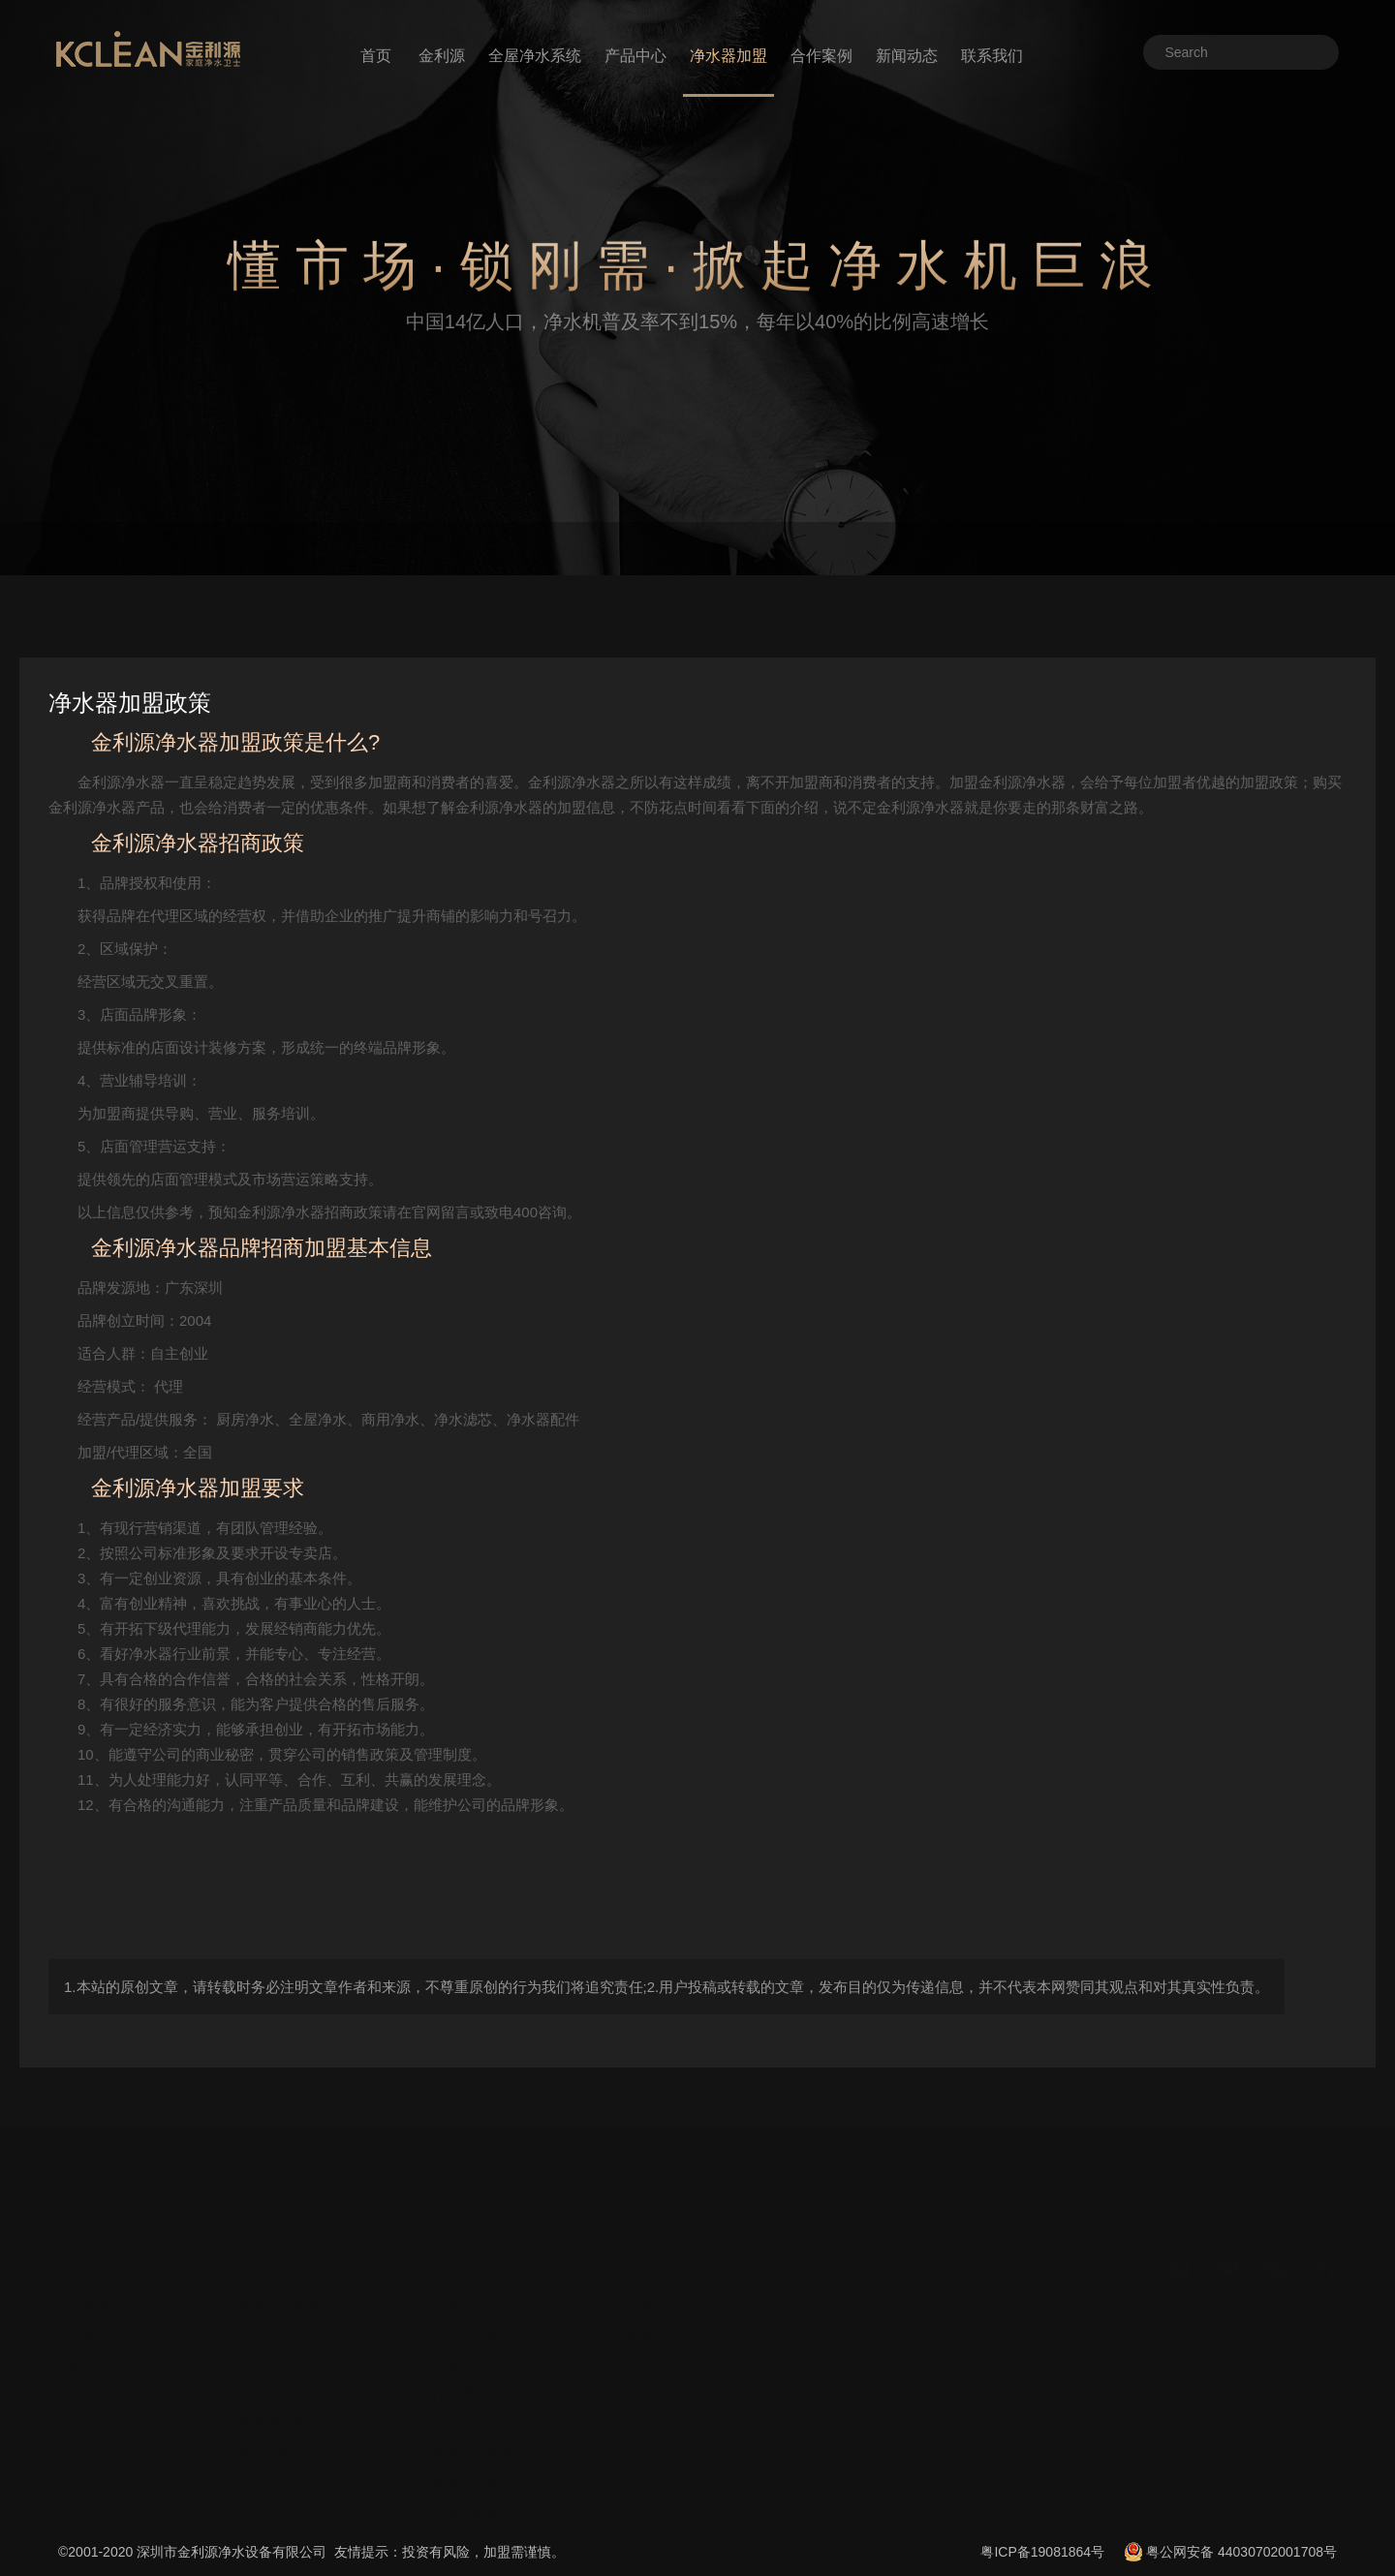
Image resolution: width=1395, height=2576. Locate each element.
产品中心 (635, 55)
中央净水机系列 (285, 2296)
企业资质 (1157, 2277)
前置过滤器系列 (285, 2266)
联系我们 (992, 55)
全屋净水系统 (534, 55)
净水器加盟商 (472, 2416)
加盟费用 (1157, 2306)
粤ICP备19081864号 (1042, 2552)
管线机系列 (272, 2356)
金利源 (441, 55)
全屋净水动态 (472, 2326)
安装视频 (459, 2506)
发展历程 (97, 2296)
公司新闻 (459, 2266)
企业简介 (97, 2266)
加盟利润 (1233, 2306)
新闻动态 (907, 55)
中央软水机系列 (285, 2326)
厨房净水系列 (279, 2386)
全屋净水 (1310, 2277)
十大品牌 (1310, 2306)
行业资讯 (459, 2356)
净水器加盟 (728, 55)
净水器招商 (466, 2476)
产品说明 (265, 2416)
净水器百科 (466, 2386)
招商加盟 (97, 2326)
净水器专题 (466, 2296)
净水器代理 (466, 2446)
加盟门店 (1233, 2277)
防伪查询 (639, 2296)
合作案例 (821, 55)
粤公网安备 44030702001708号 (1241, 2552)
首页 (375, 55)
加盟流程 (1080, 2306)
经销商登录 (646, 2266)
